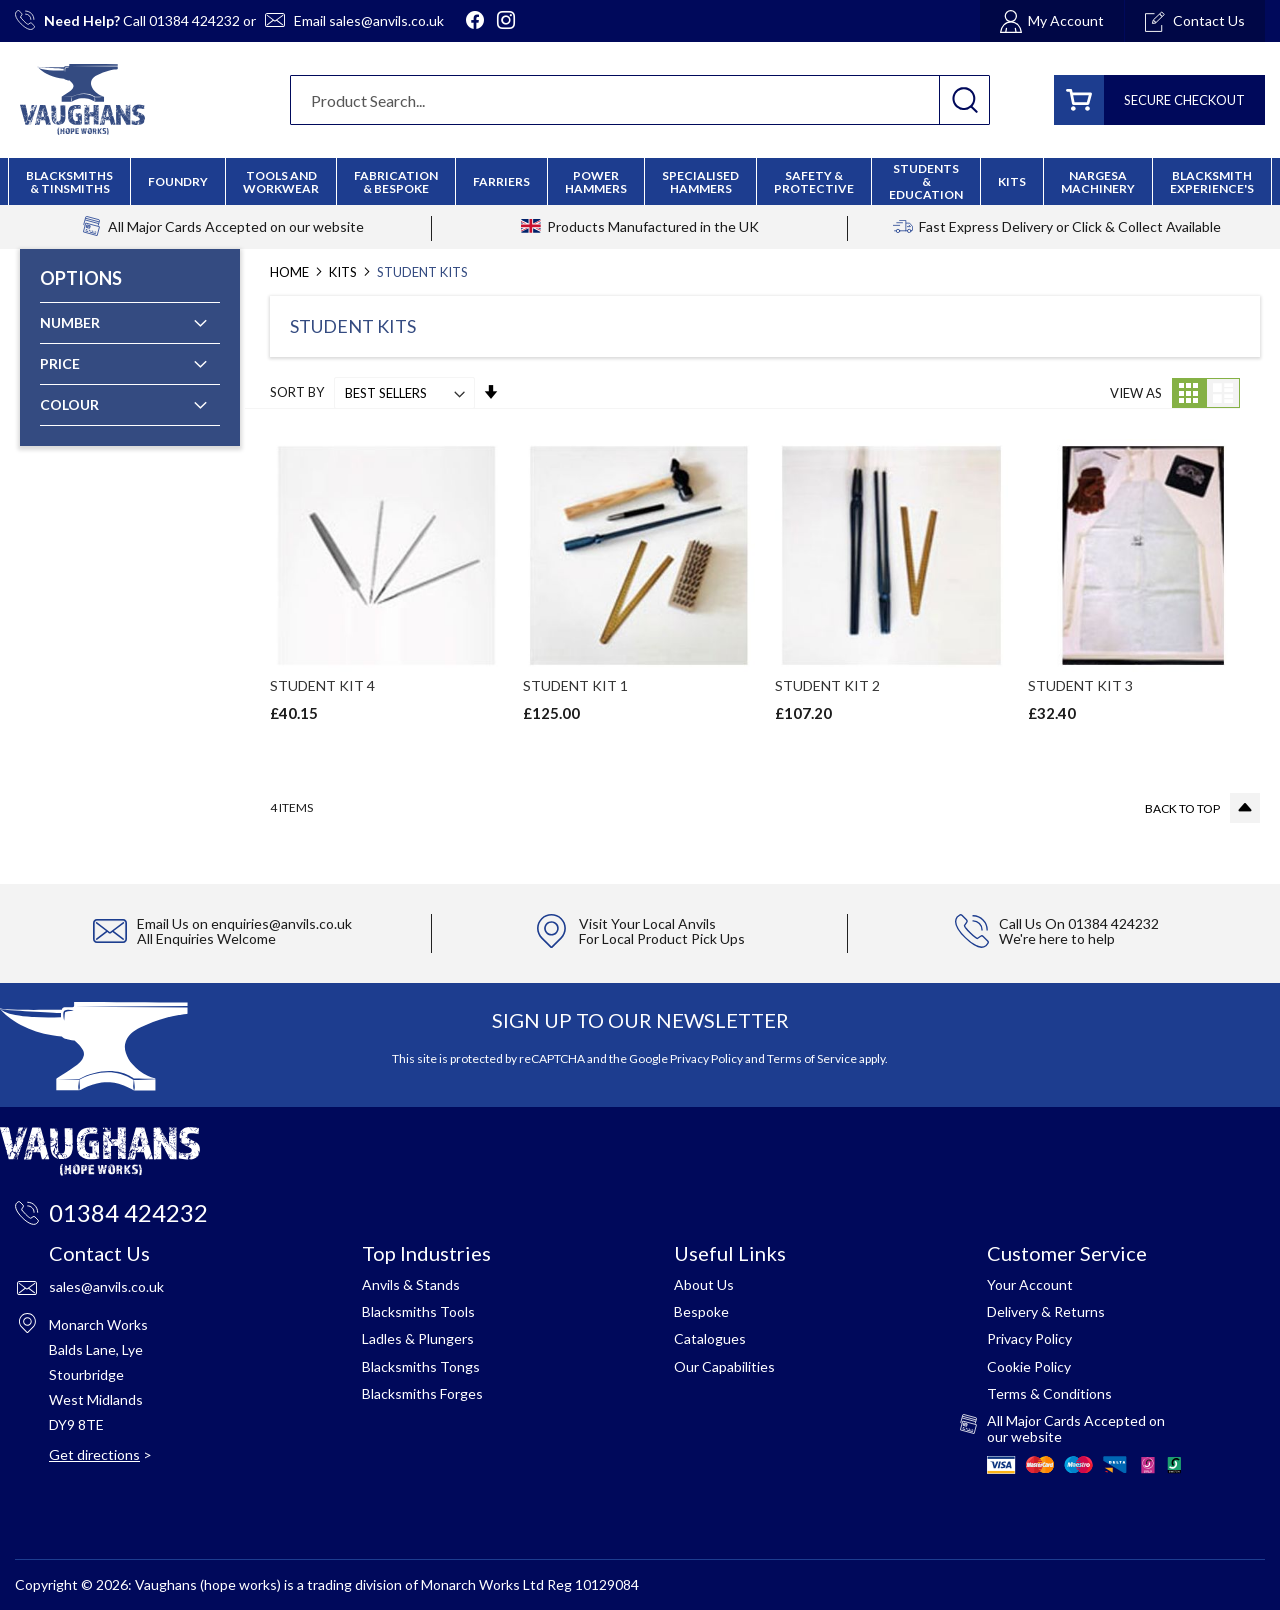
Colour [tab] (69, 404)
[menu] (640, 181)
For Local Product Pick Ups (662, 938)
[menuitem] (396, 182)
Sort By (297, 393)
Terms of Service (812, 1058)
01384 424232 (194, 20)
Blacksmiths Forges (422, 1393)
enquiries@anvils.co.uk (281, 923)
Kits (344, 272)
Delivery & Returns (1046, 1311)
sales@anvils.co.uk (386, 20)
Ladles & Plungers (418, 1338)
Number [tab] (70, 322)
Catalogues (710, 1338)
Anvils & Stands (411, 1284)
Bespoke (701, 1311)
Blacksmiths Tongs (421, 1366)
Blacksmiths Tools (418, 1311)
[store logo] (82, 99)
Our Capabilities (724, 1366)
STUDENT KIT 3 (1080, 685)
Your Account (1030, 1284)
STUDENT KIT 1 (575, 685)
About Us (704, 1284)
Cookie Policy (1029, 1366)
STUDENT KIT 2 (827, 685)
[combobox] (640, 100)
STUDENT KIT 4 (322, 685)
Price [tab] (60, 363)
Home (291, 272)
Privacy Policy (706, 1058)
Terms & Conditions (1049, 1393)
